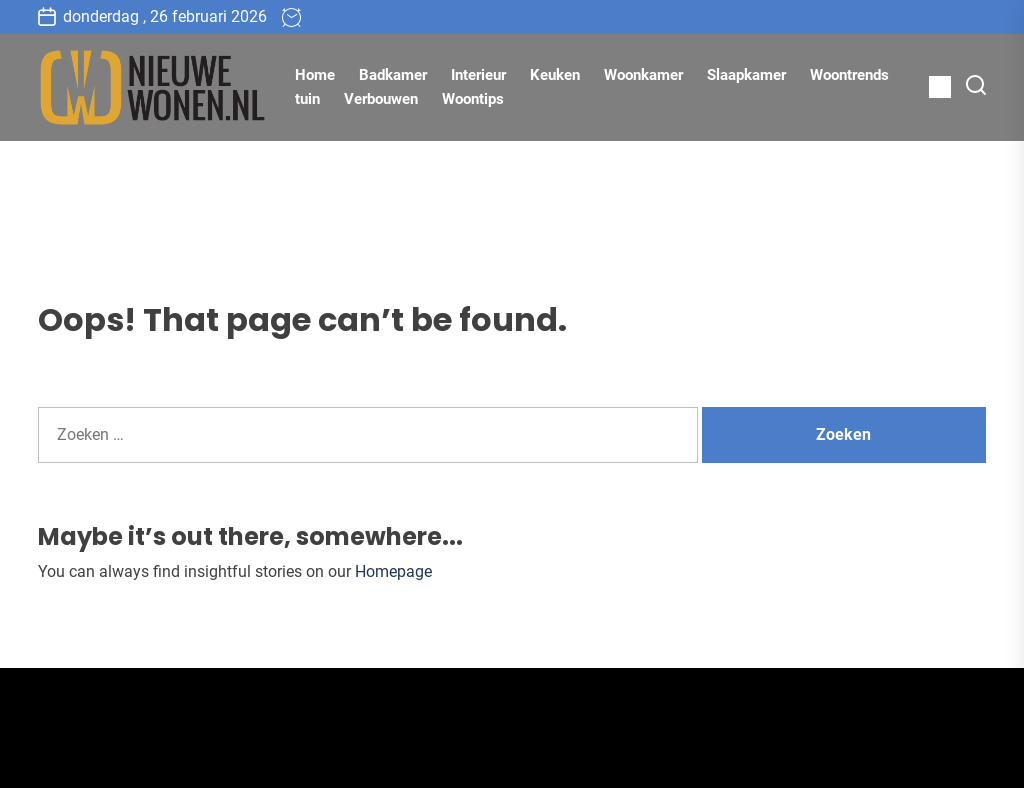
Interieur (478, 75)
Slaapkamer (746, 75)
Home (315, 75)
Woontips (473, 99)
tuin (307, 99)
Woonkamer (643, 75)
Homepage (393, 571)
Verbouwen (381, 99)
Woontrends (849, 75)
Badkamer (393, 75)
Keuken (555, 75)
